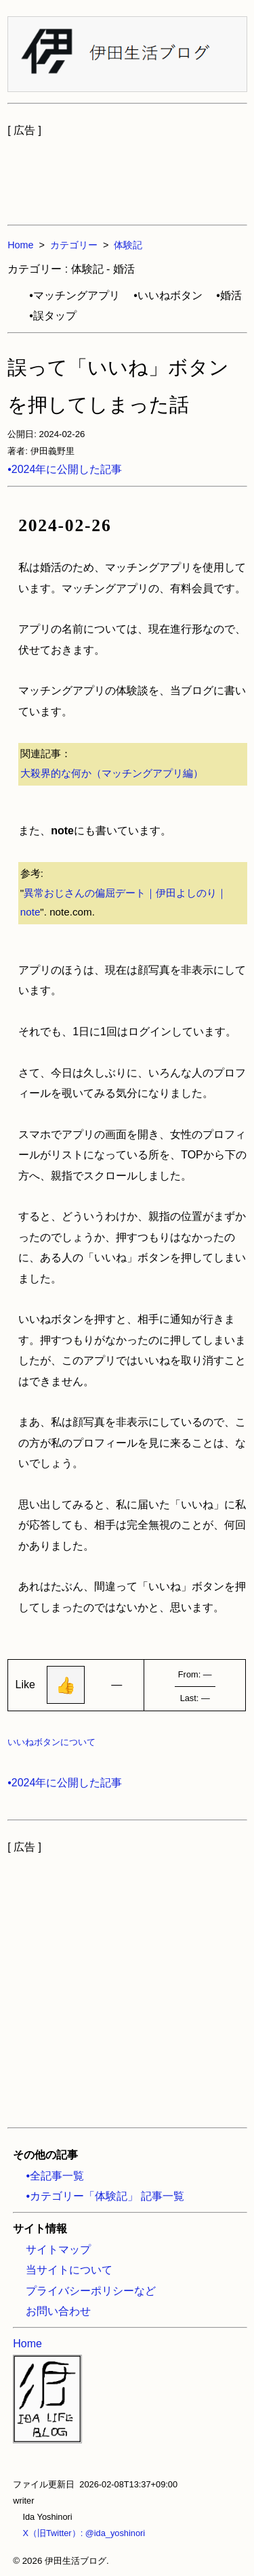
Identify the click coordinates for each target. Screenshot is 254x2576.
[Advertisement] (127, 174)
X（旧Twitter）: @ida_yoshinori (79, 2533)
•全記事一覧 (55, 2176)
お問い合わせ (58, 2311)
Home (20, 245)
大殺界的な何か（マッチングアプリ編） (111, 773)
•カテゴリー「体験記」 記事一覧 (105, 2196)
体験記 (128, 245)
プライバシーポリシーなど (91, 2291)
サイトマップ (58, 2249)
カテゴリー (74, 245)
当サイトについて (69, 2270)
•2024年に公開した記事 (64, 469)
